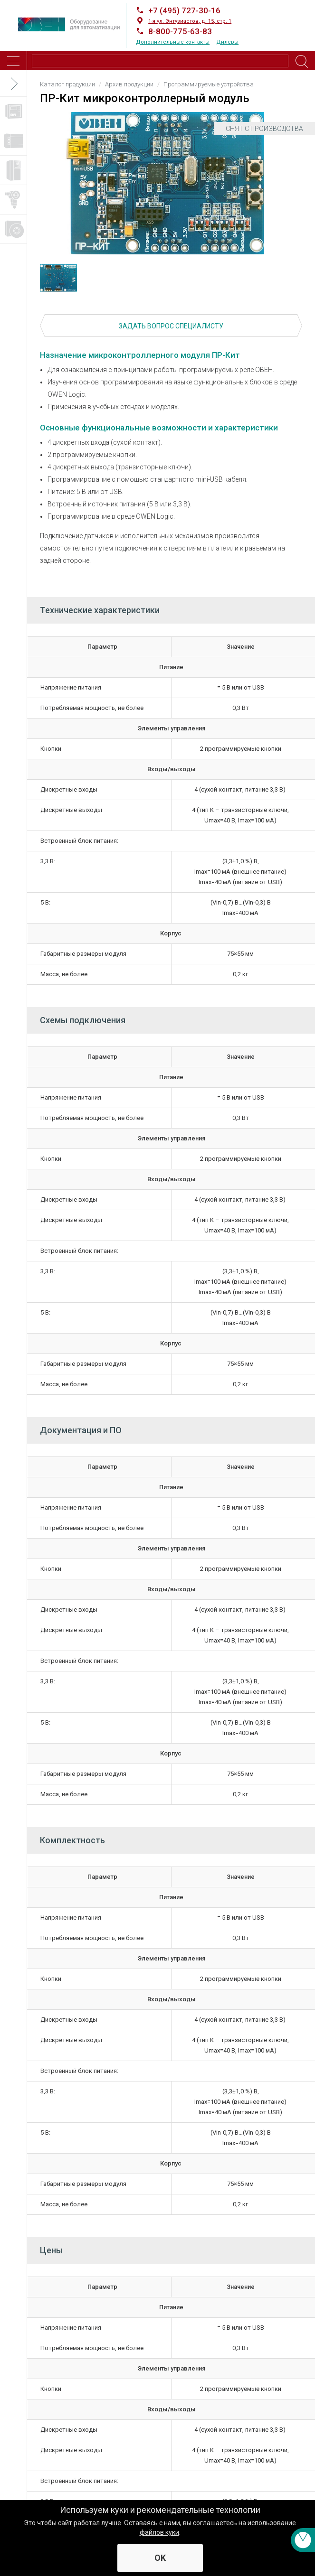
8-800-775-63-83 (180, 31)
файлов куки (159, 2532)
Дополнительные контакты (173, 42)
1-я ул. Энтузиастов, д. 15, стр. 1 (189, 21)
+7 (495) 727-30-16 (184, 10)
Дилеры (227, 42)
